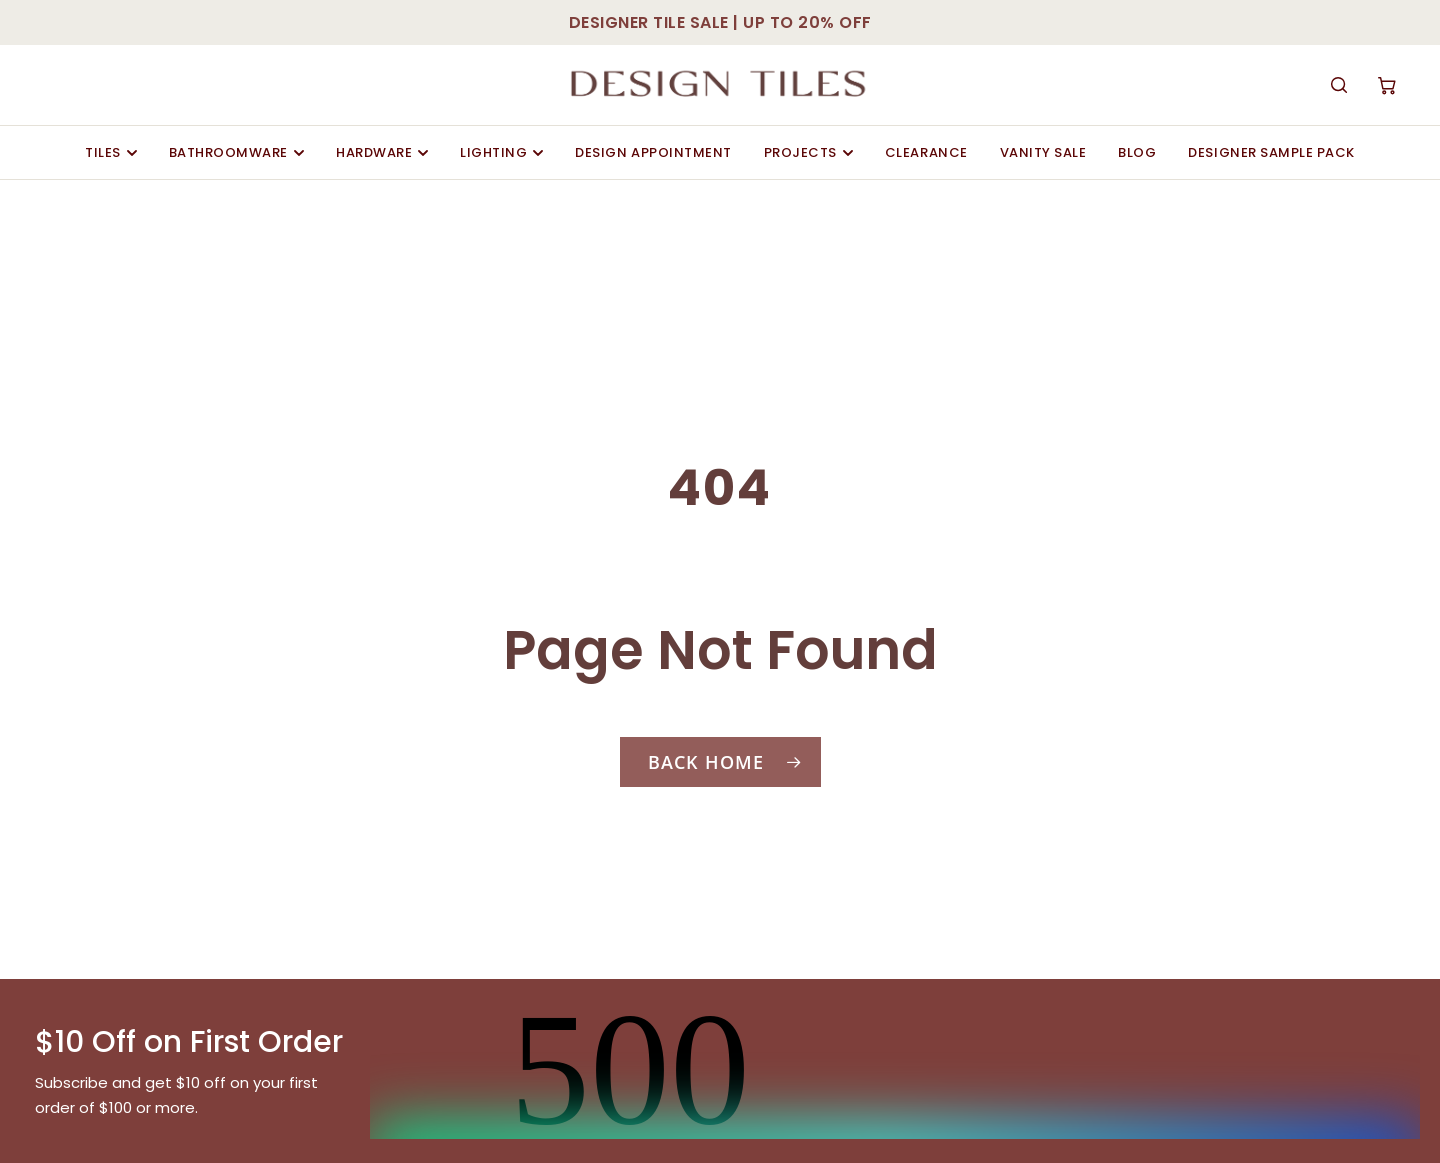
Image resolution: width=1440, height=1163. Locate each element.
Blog (1137, 152)
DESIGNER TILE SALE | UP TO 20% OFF (720, 22)
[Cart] (1387, 85)
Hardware (382, 152)
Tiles (111, 152)
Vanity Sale (1043, 152)
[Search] (1339, 85)
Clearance (926, 152)
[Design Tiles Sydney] (719, 85)
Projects (808, 152)
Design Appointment (653, 152)
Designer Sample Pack (1271, 152)
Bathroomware (236, 152)
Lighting (501, 152)
